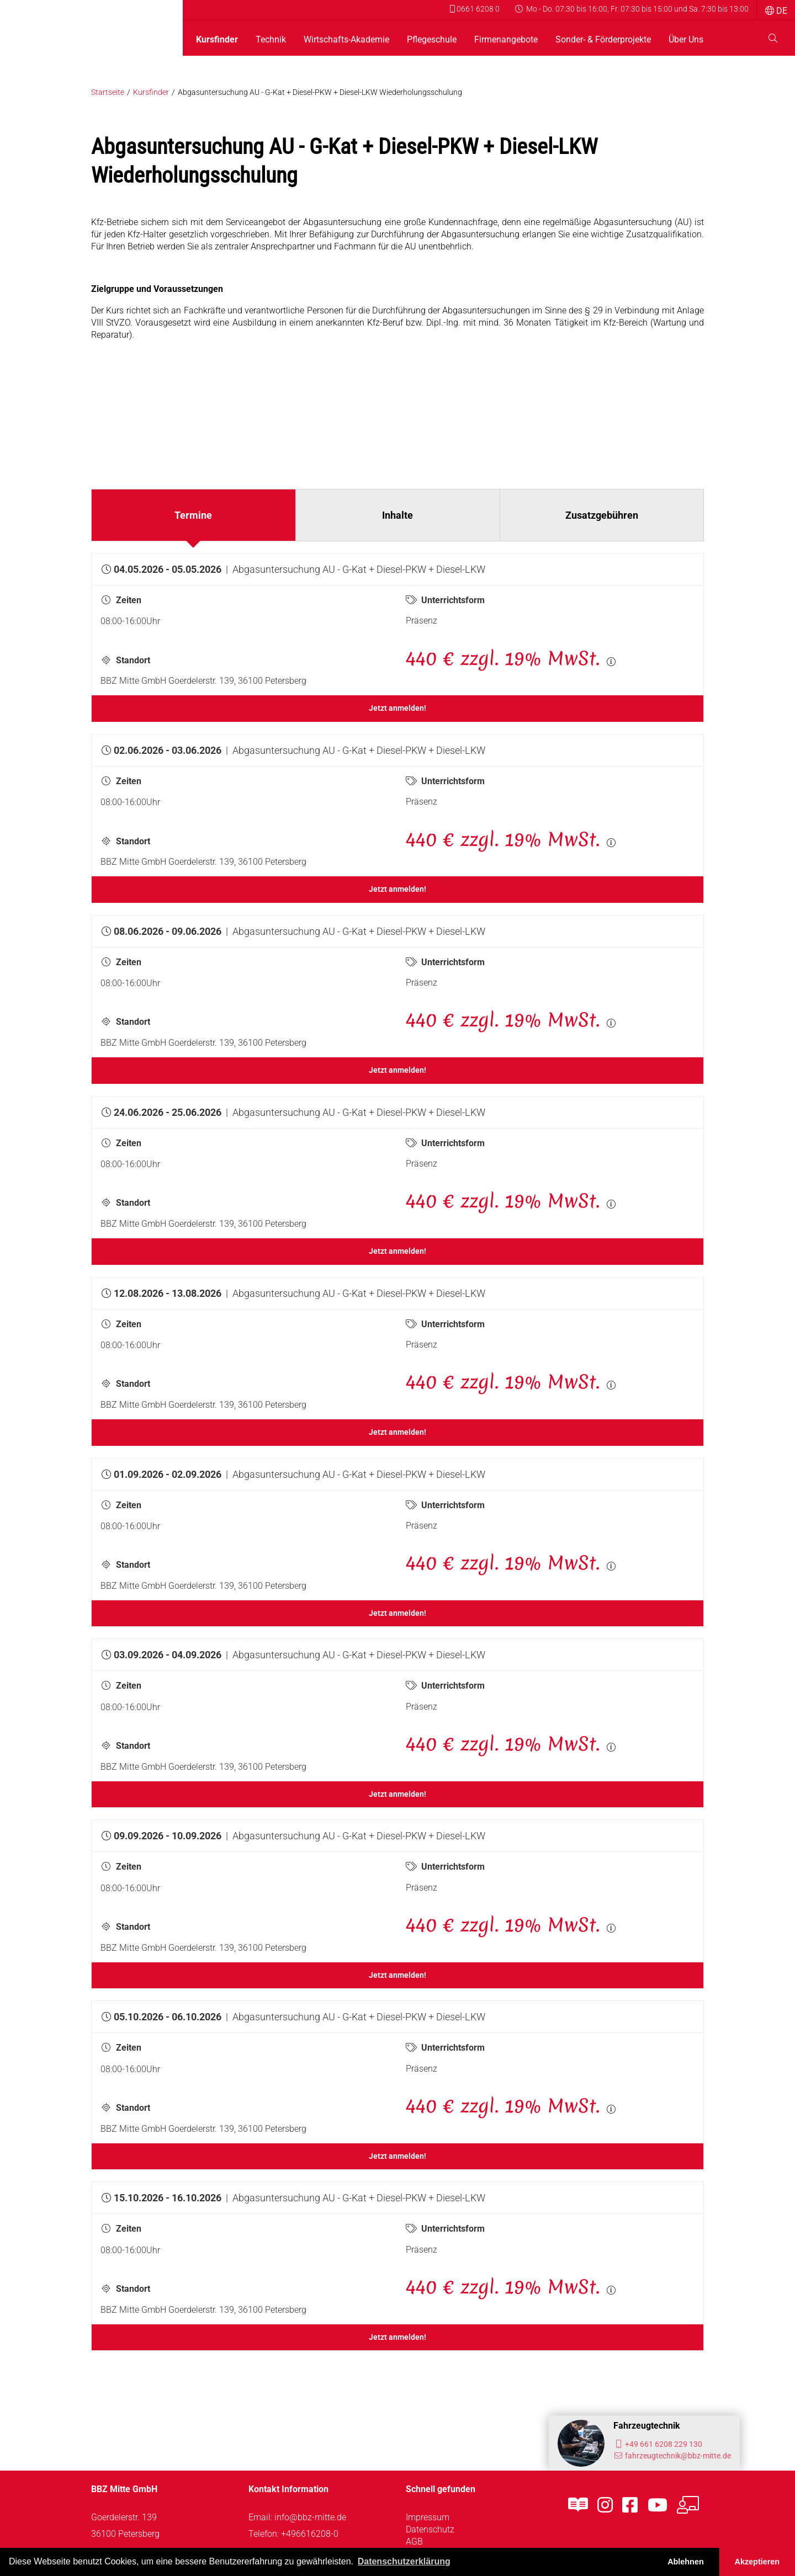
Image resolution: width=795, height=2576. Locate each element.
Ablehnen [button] (685, 2561)
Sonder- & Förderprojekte (603, 39)
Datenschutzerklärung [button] (404, 2561)
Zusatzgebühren (601, 515)
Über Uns (686, 39)
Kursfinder (217, 39)
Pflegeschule (432, 39)
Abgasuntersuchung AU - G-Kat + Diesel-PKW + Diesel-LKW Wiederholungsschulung (320, 92)
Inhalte (397, 515)
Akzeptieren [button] (757, 2561)
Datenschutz (430, 2529)
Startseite (107, 92)
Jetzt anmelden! (397, 708)
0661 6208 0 (475, 9)
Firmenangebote (506, 39)
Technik (271, 39)
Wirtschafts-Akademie (346, 39)
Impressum (427, 2517)
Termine (193, 515)
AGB (414, 2541)
